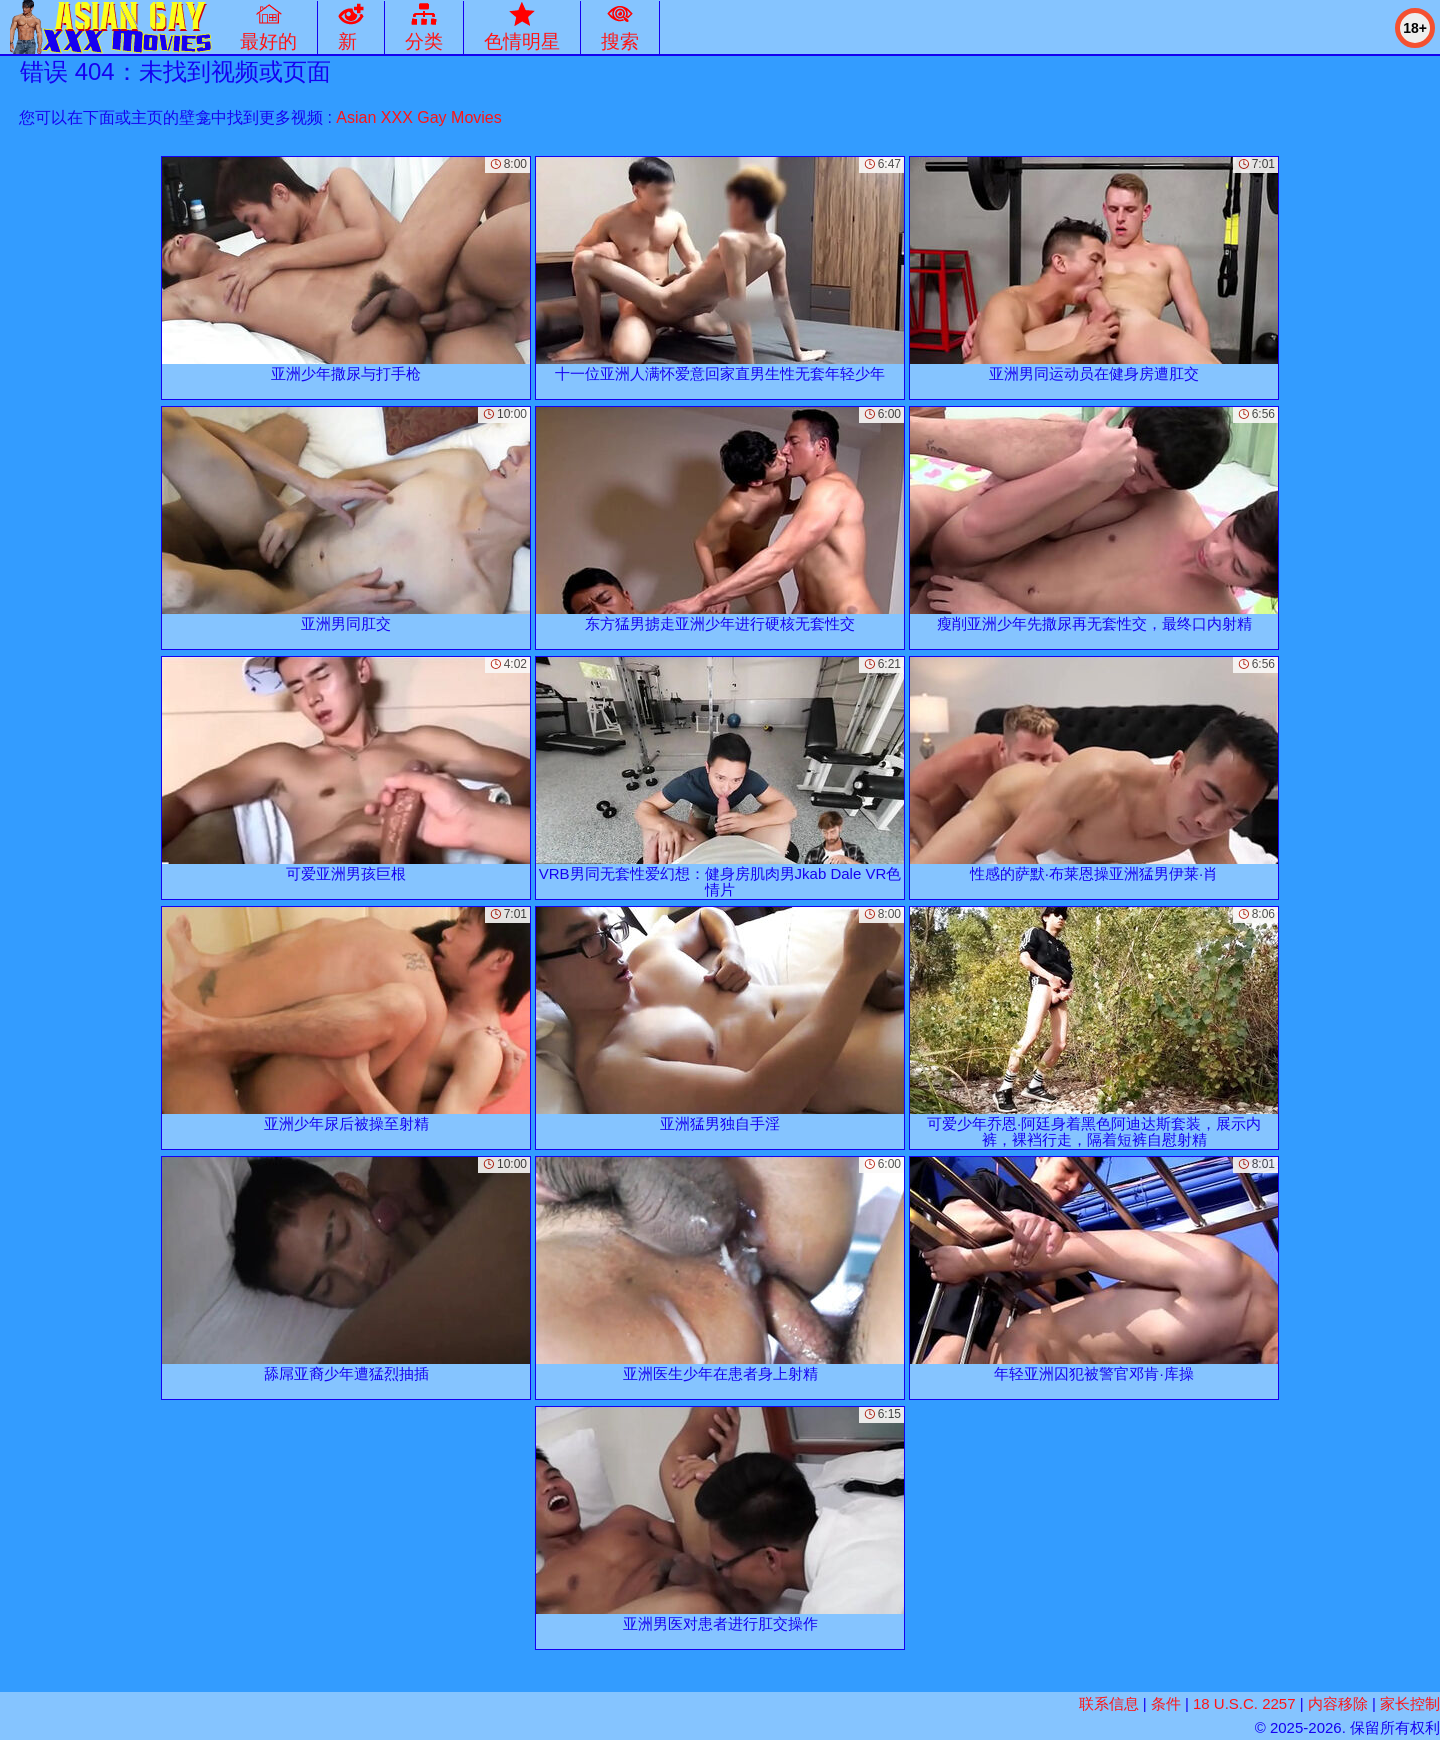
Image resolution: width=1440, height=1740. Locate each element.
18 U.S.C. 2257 (1244, 1703)
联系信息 (1109, 1703)
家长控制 (1410, 1703)
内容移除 (1338, 1703)
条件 (1166, 1703)
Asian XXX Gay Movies (418, 117)
